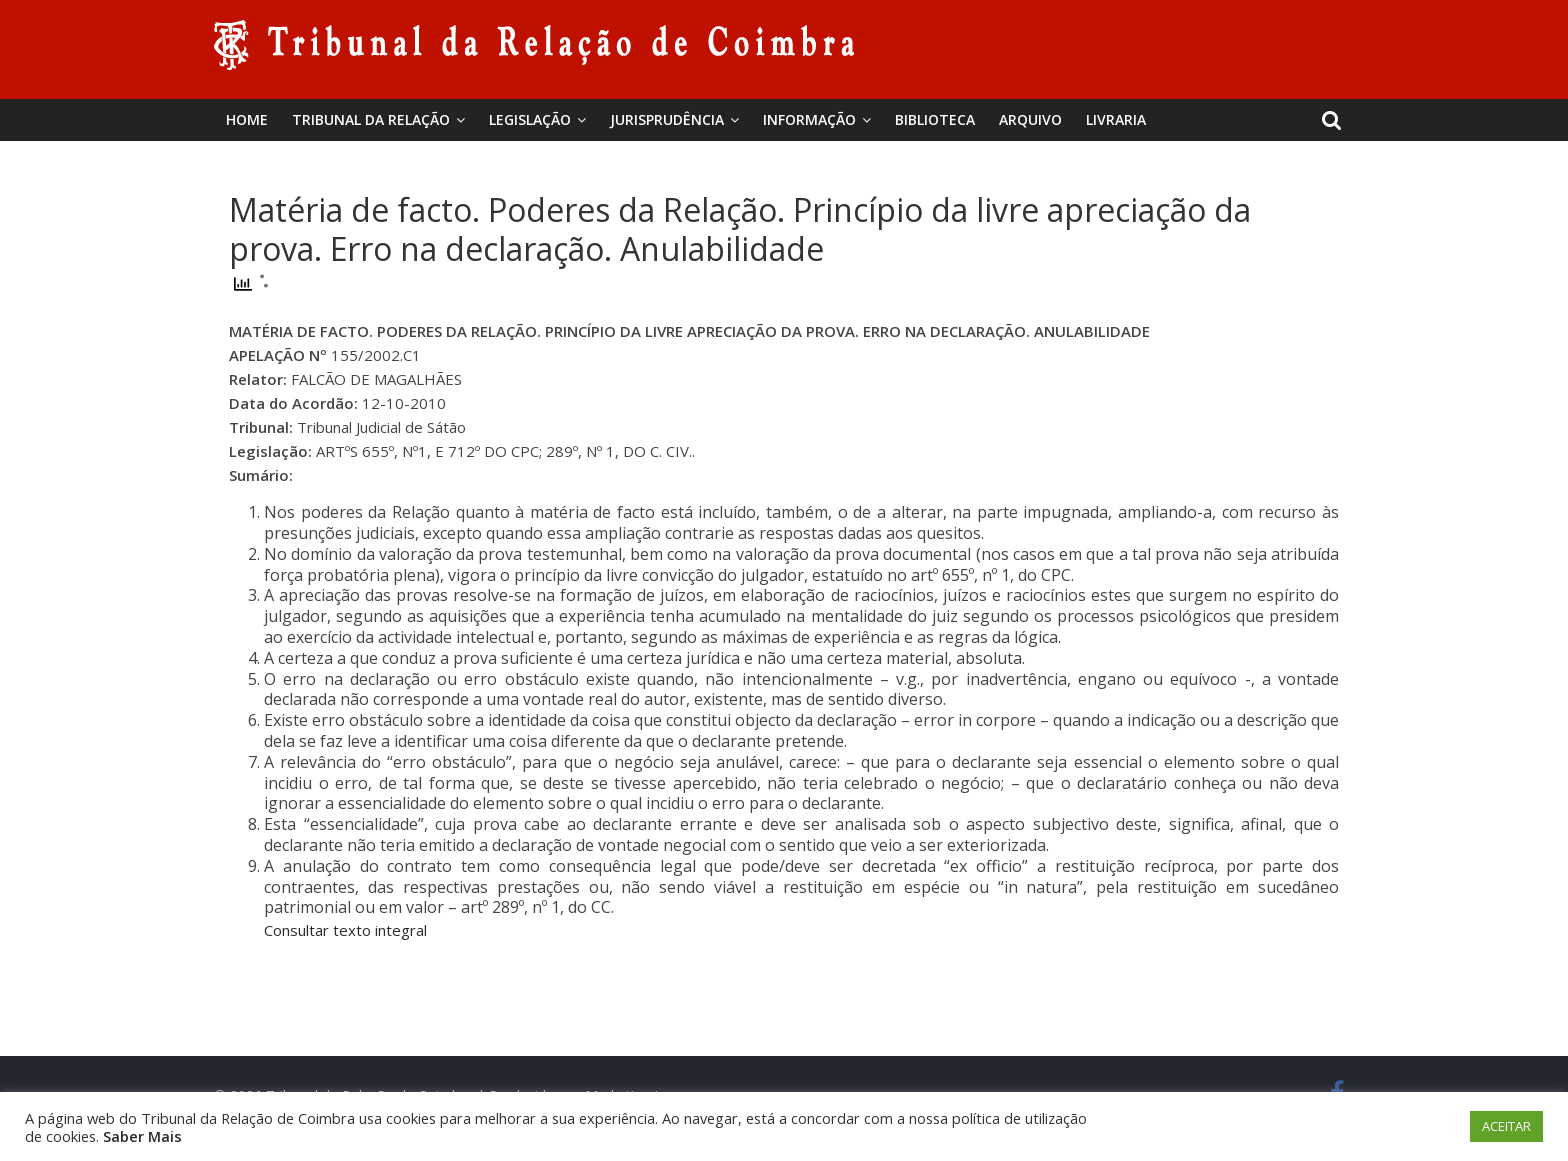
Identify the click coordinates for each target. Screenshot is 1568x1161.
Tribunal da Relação (371, 119)
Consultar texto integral (345, 930)
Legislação (530, 119)
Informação (809, 119)
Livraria (1116, 119)
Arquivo (1030, 119)
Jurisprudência (667, 119)
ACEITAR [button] (1506, 1126)
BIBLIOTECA (935, 119)
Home (247, 119)
